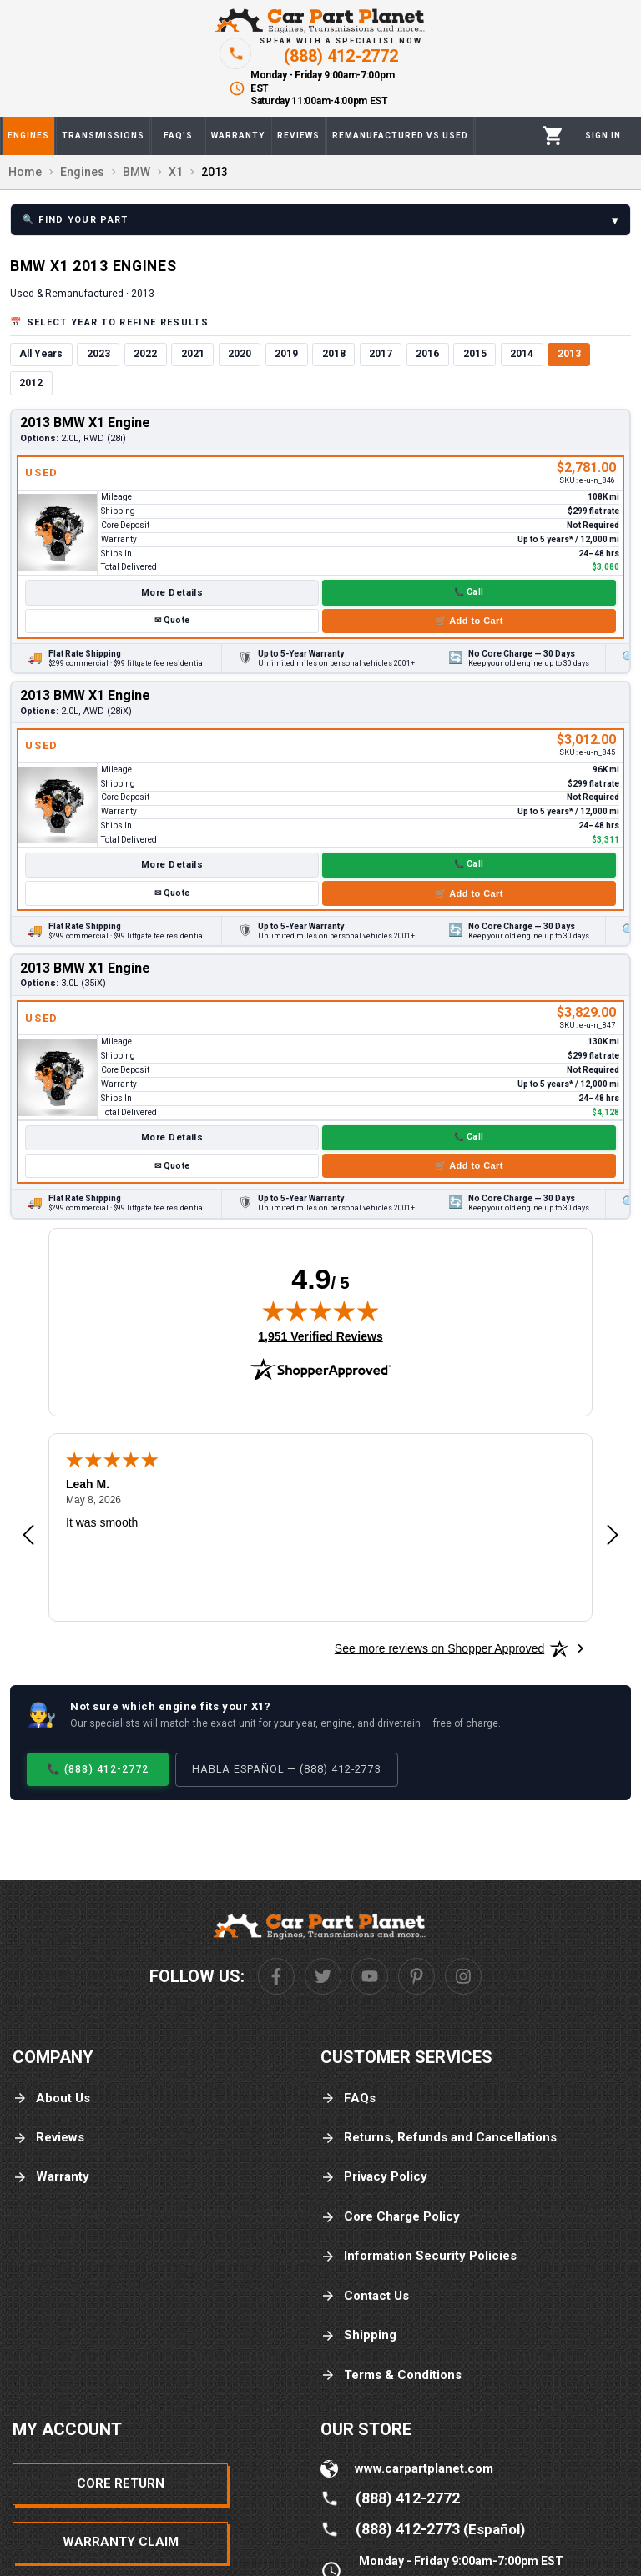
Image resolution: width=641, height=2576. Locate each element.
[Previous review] (28, 1536)
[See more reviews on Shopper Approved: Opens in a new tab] (439, 1648)
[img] (320, 1310)
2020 (239, 354)
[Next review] (612, 1536)
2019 (286, 354)
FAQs (348, 2098)
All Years (41, 354)
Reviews (48, 2138)
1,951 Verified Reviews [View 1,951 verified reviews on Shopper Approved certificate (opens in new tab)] (320, 1335)
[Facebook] (276, 1976)
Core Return (120, 2483)
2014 (521, 354)
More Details (172, 592)
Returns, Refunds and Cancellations (438, 2138)
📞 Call (468, 591)
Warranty (51, 2177)
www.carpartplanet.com (424, 2468)
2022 (145, 354)
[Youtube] (369, 1976)
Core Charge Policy (390, 2217)
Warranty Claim (121, 2541)
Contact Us (364, 2296)
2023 (98, 354)
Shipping (358, 2335)
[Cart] (553, 135)
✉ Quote (171, 620)
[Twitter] (323, 1976)
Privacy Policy (373, 2177)
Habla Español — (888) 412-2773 (286, 1769)
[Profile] (603, 136)
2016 (427, 354)
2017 (380, 354)
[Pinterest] (416, 1976)
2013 (569, 354)
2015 (475, 354)
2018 (334, 354)
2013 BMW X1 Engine (85, 422)
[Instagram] (463, 1976)
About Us (51, 2098)
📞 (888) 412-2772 (98, 1769)
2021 (192, 354)
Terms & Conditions (391, 2375)
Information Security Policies (418, 2256)
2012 (31, 383)
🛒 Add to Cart (469, 621)
